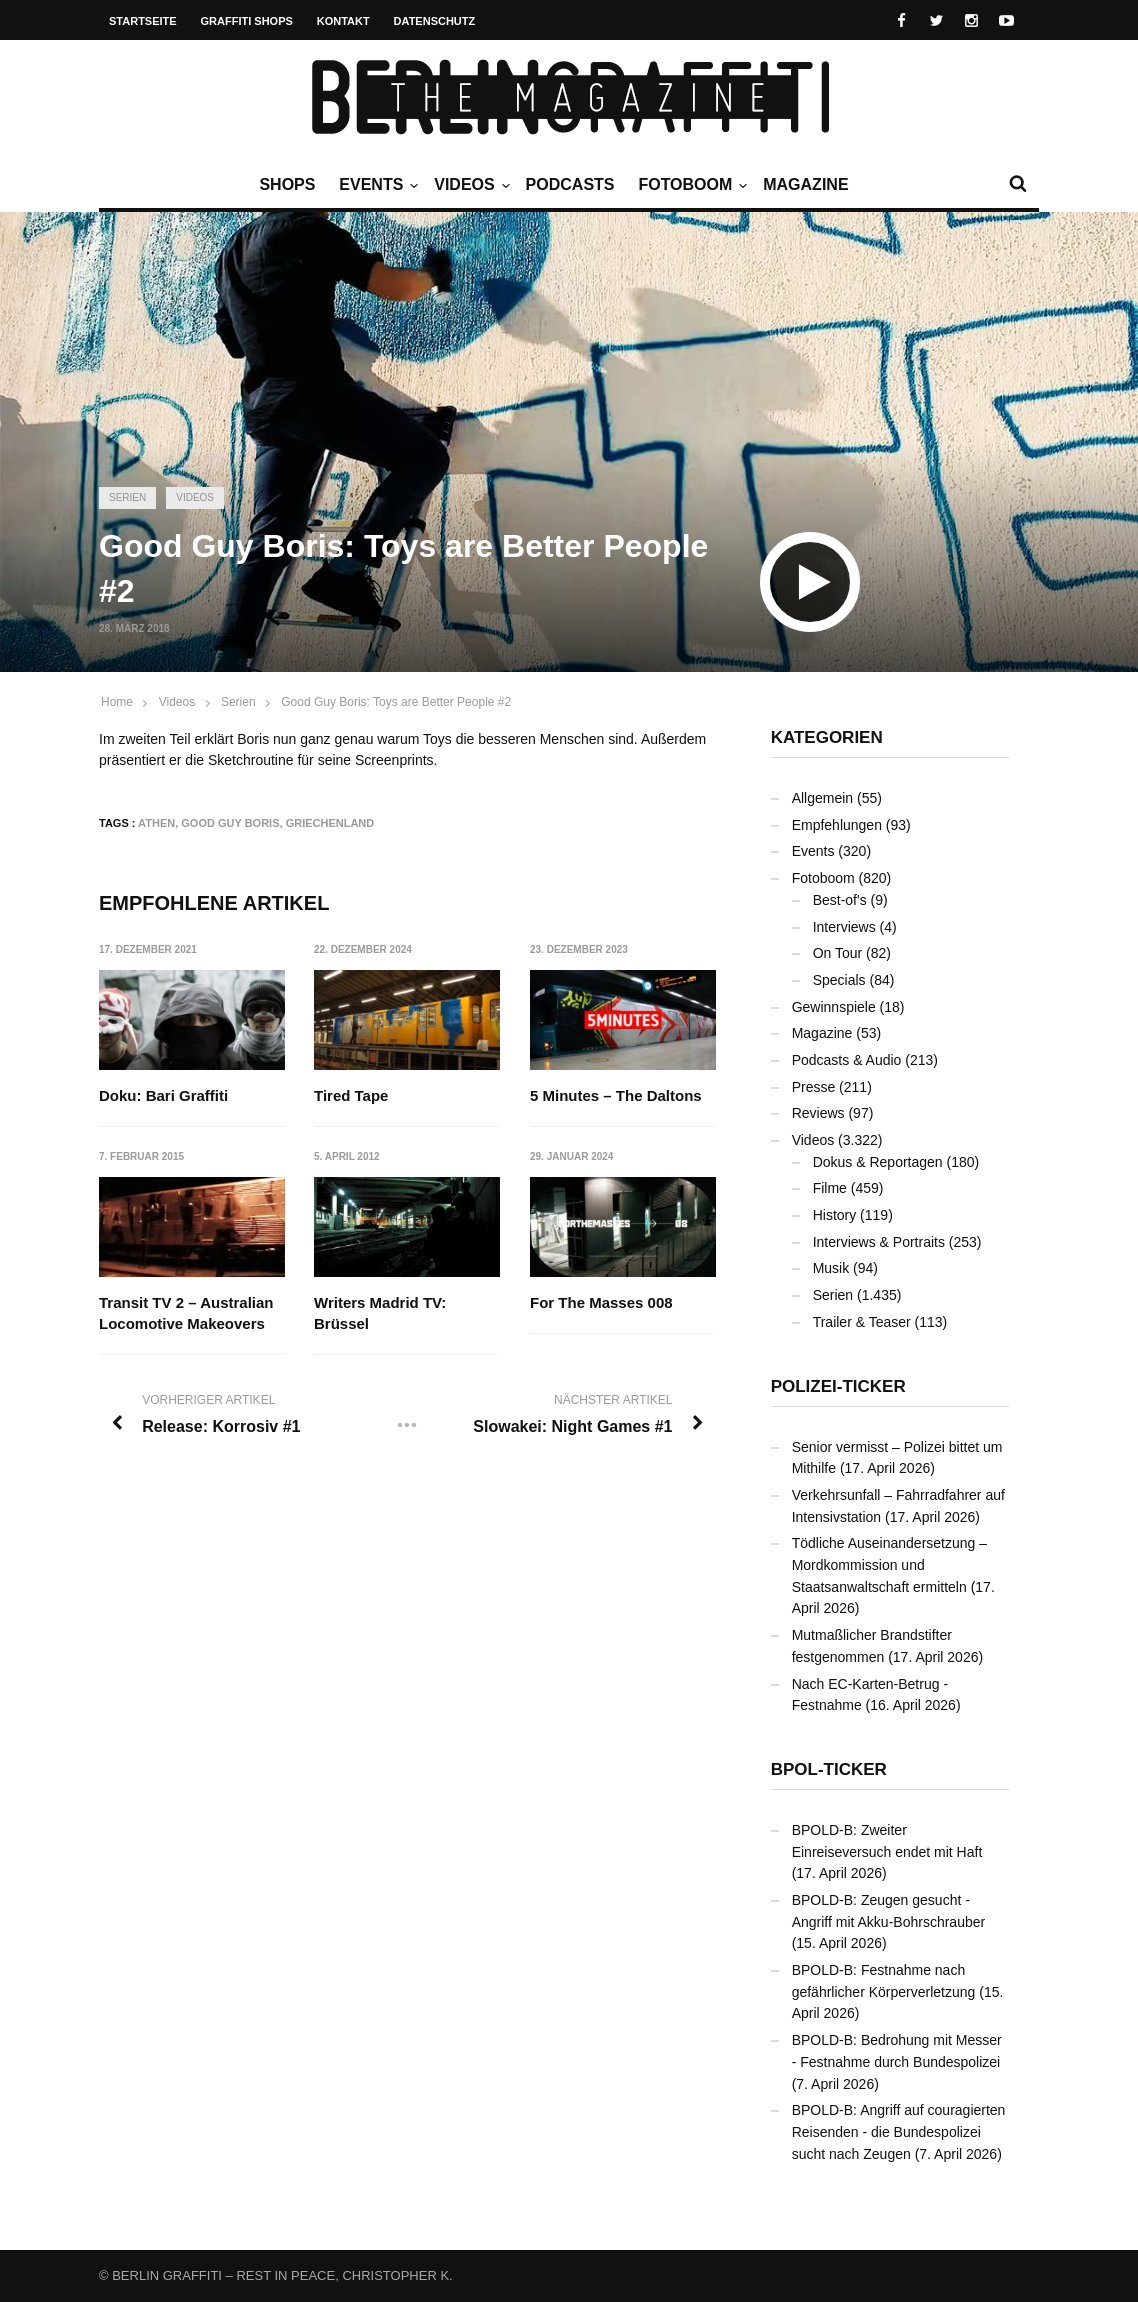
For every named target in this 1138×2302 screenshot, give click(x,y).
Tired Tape (352, 1095)
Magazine (805, 184)
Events (376, 185)
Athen (156, 823)
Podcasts (570, 184)
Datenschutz (435, 21)
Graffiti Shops (247, 21)
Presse (814, 1087)
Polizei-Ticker (838, 1386)
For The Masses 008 (601, 1303)
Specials (839, 980)
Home (117, 702)
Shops (287, 184)
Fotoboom (690, 185)
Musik (831, 1268)
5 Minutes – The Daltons (616, 1095)
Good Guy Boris (230, 823)
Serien (127, 497)
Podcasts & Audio (847, 1060)
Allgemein (822, 798)
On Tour (838, 953)
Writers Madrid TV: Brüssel (381, 1314)
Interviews (844, 927)
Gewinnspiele (834, 1007)
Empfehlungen (837, 825)
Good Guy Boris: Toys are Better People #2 (396, 702)
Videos (469, 185)
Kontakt (343, 21)
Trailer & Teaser (862, 1322)
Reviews (818, 1113)
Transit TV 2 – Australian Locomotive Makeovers (186, 1314)
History (835, 1215)
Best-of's (840, 900)
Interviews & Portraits (879, 1242)
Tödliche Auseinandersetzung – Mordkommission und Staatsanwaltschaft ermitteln (889, 1564)
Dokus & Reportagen (878, 1162)
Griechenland (330, 823)
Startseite (143, 21)
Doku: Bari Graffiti (163, 1095)
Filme (830, 1188)
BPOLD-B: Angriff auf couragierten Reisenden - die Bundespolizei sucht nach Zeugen (899, 2131)
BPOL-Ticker (829, 1769)
